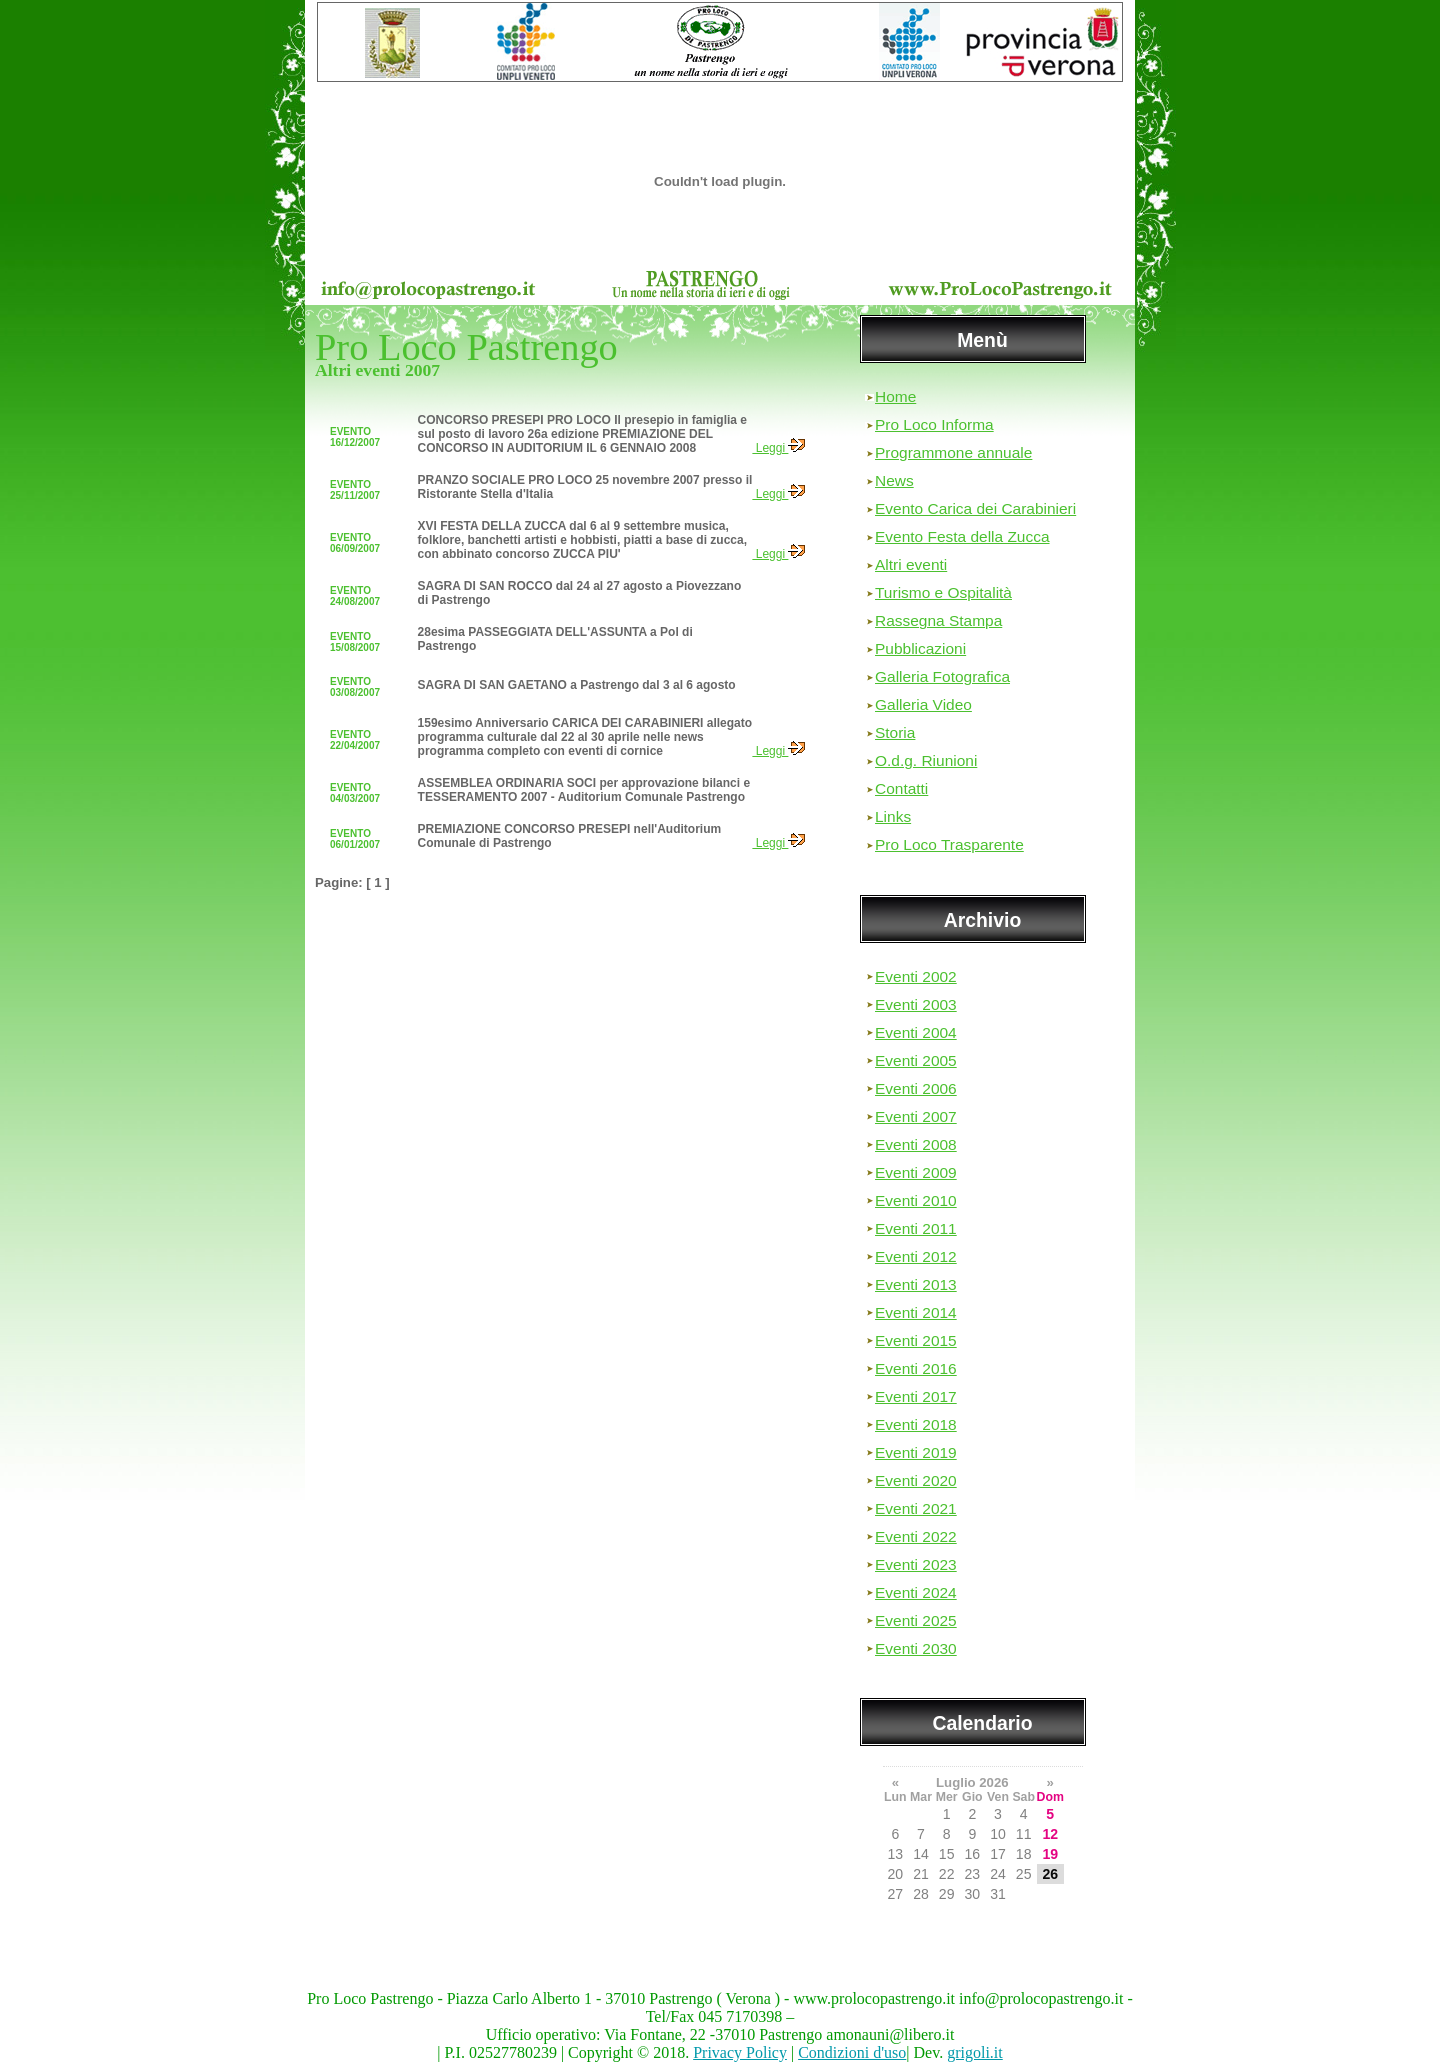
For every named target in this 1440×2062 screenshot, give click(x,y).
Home (895, 396)
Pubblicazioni (920, 648)
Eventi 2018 (916, 1424)
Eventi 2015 (916, 1340)
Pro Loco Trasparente (949, 844)
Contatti (901, 788)
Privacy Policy (740, 2052)
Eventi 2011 (916, 1228)
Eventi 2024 (916, 1592)
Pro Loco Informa (934, 424)
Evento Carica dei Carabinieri (975, 508)
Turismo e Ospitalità (943, 592)
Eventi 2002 (916, 976)
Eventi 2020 (916, 1480)
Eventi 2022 (916, 1536)
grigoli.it (975, 2052)
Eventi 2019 (916, 1452)
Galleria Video (923, 704)
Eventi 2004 (916, 1032)
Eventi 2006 (916, 1088)
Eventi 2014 (916, 1312)
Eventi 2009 (916, 1172)
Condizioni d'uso (852, 2052)
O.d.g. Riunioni (926, 760)
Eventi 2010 (916, 1200)
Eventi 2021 (916, 1508)
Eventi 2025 (916, 1620)
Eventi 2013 (916, 1284)
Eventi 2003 (916, 1004)
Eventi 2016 (916, 1368)
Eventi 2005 (916, 1060)
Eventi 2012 (916, 1256)
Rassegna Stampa (938, 620)
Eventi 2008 (916, 1144)
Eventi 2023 (916, 1564)
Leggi (778, 448)
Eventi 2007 (916, 1116)
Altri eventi (911, 564)
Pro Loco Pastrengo (466, 347)
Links (893, 816)
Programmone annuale (953, 452)
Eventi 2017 (916, 1396)
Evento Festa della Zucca (962, 536)
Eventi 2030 (916, 1648)
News (894, 480)
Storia (895, 732)
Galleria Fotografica (942, 676)
